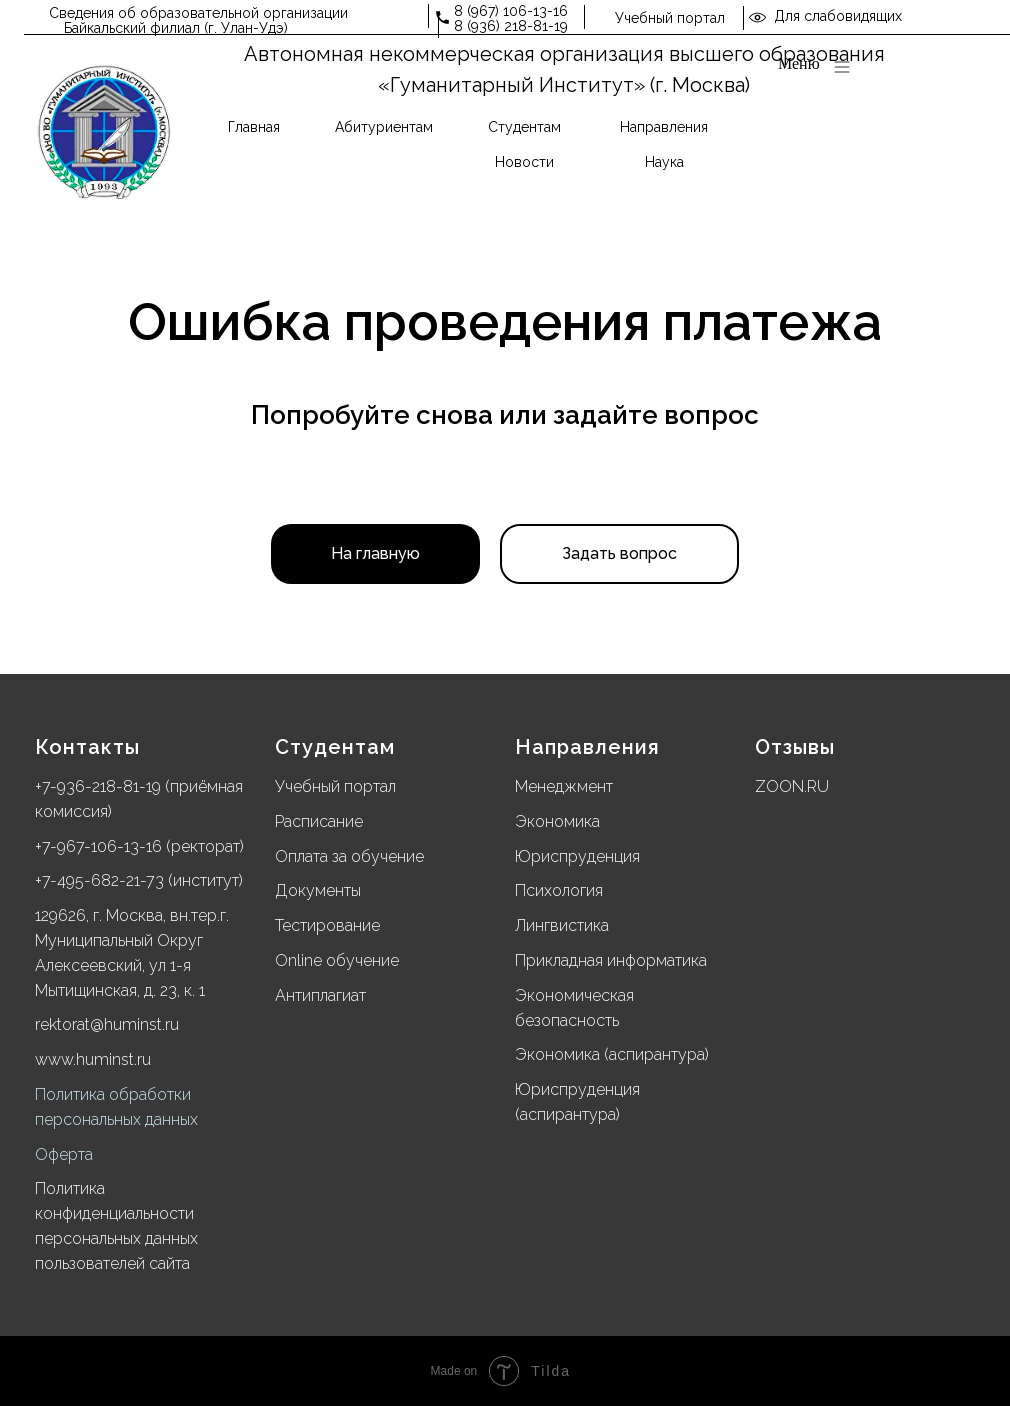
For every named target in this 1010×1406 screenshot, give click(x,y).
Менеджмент (564, 786)
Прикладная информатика (611, 960)
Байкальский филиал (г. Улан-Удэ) (176, 28)
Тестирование (327, 925)
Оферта (64, 1154)
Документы (318, 890)
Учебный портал (670, 18)
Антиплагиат (320, 995)
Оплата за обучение (349, 856)
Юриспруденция (577, 856)
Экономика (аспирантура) (612, 1054)
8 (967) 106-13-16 (511, 11)
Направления (587, 747)
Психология (559, 890)
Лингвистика (562, 925)
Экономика (557, 821)
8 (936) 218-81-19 (511, 26)
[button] (619, 554)
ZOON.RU (792, 786)
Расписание (319, 821)
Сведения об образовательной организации (198, 13)
